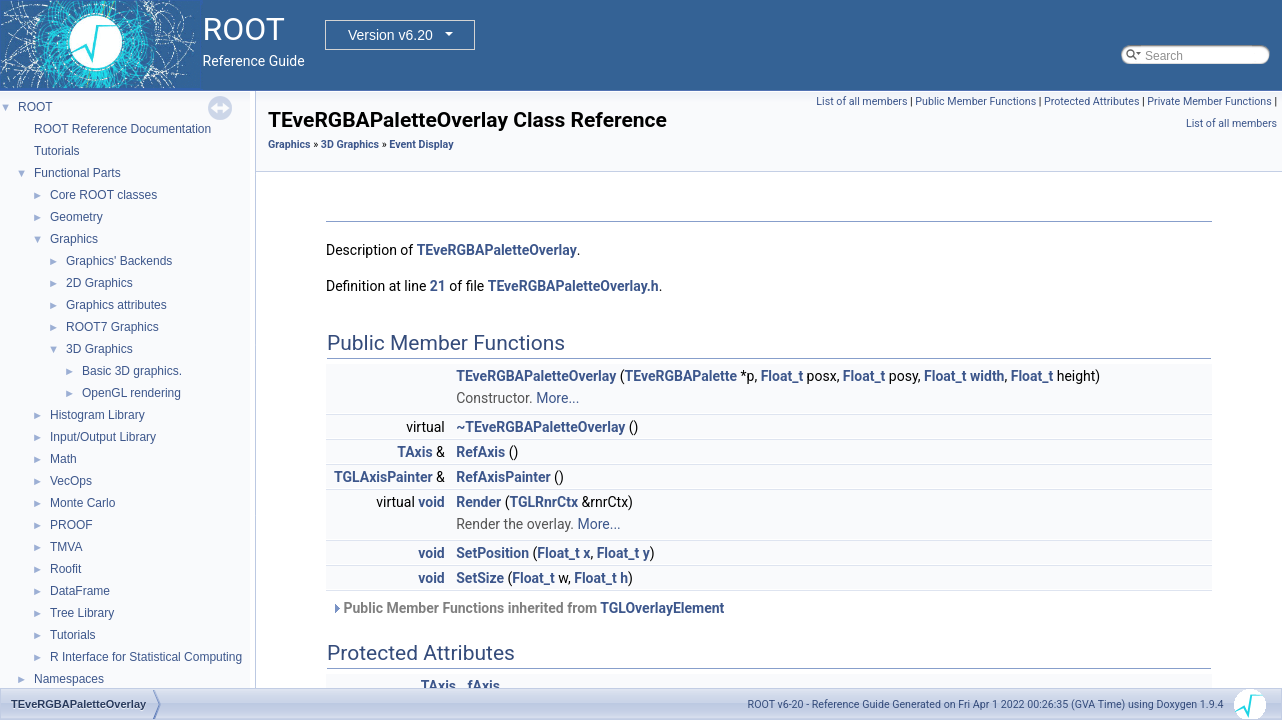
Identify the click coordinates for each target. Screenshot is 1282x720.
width (987, 376)
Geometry (76, 217)
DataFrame (80, 591)
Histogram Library (97, 415)
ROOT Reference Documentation (122, 129)
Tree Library (82, 613)
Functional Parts (77, 173)
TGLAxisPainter (383, 477)
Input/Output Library (103, 437)
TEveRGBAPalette (681, 376)
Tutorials (57, 151)
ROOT (35, 107)
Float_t (782, 376)
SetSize (480, 578)
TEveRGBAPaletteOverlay (497, 250)
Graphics (74, 239)
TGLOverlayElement (662, 608)
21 (438, 286)
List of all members (861, 101)
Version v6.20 (390, 35)
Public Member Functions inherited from (527, 608)
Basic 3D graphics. (132, 371)
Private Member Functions (1209, 101)
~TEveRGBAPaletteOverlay (540, 427)
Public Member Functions (975, 101)
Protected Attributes (1091, 101)
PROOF (71, 525)
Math (63, 459)
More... (557, 398)
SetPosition (492, 553)
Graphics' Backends (119, 261)
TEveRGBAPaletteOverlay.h (573, 286)
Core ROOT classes (103, 195)
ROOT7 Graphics (112, 327)
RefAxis (480, 452)
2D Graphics (99, 283)
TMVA (66, 547)
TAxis (414, 452)
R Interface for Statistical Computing (146, 657)
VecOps (71, 481)
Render (478, 502)
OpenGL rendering (131, 393)
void (431, 502)
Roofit (65, 569)
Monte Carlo (82, 503)
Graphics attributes (116, 305)
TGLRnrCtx (543, 502)
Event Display (421, 144)
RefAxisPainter (503, 477)
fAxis (484, 686)
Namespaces (69, 679)
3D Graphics (99, 349)
